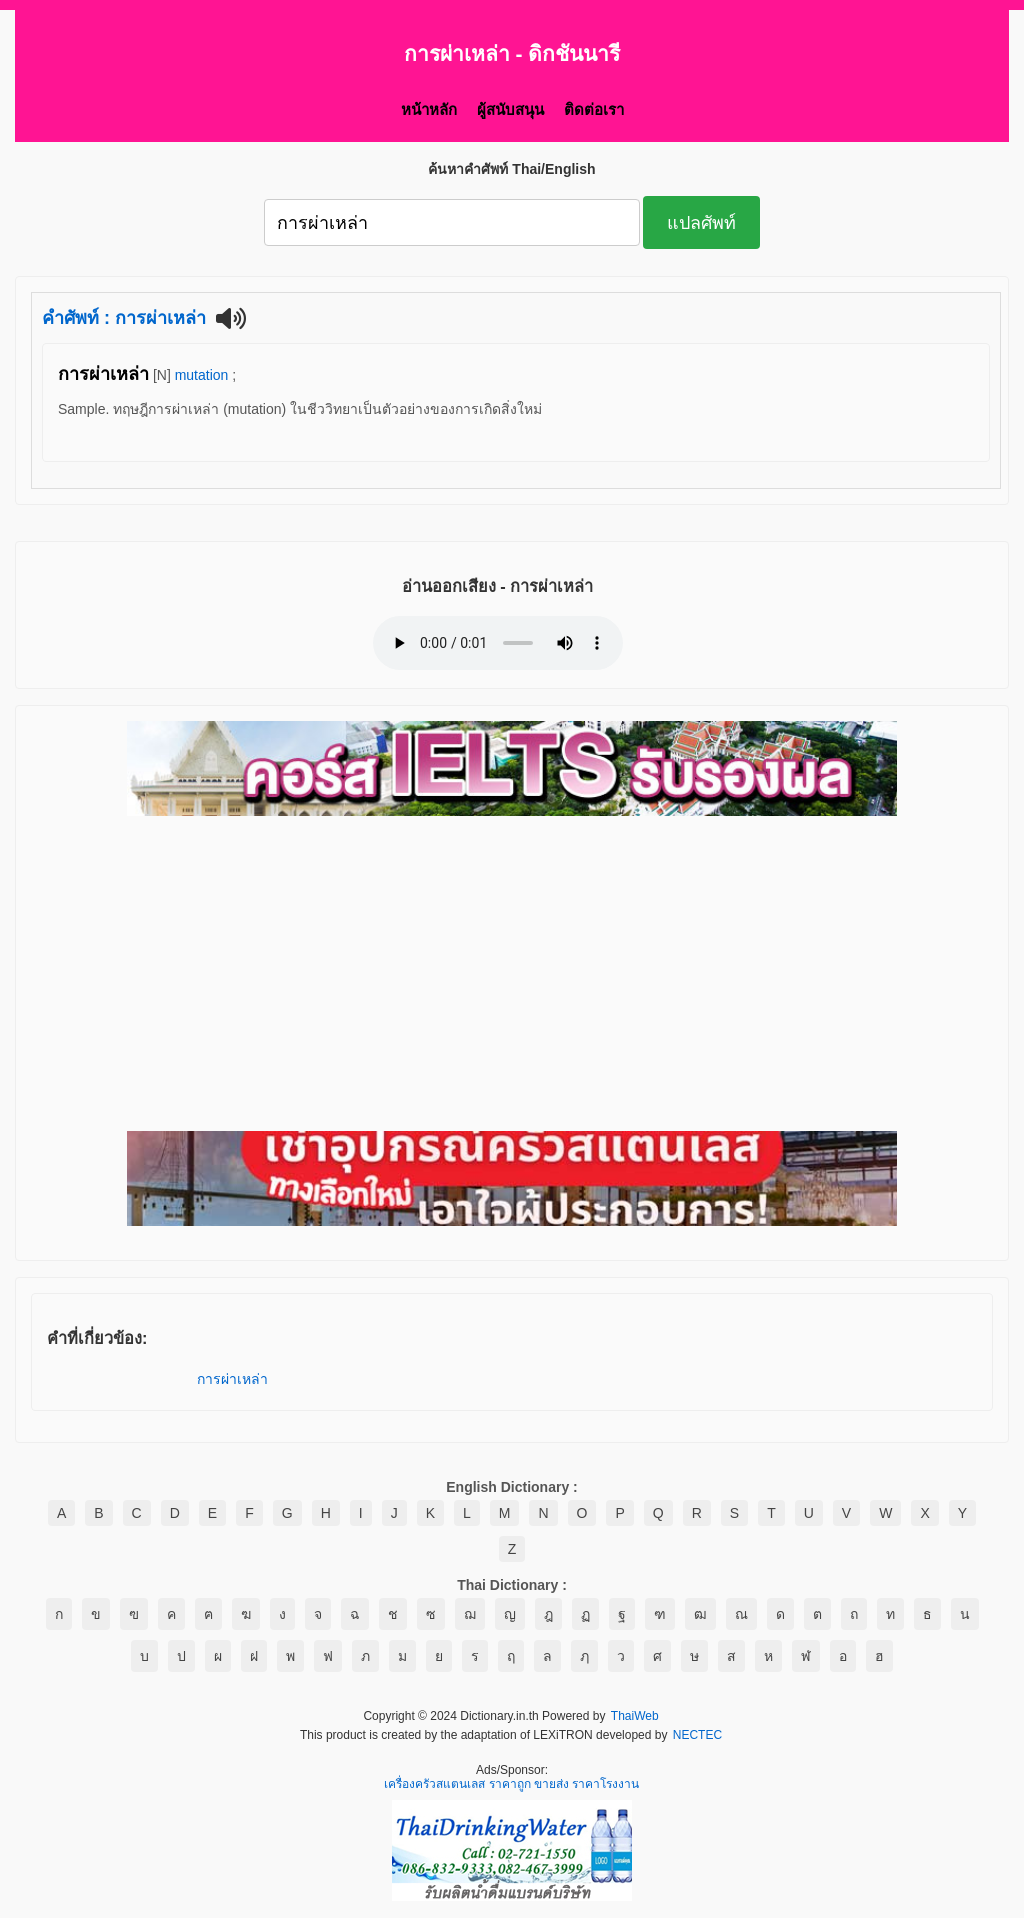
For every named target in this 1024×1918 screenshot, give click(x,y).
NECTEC (697, 1736)
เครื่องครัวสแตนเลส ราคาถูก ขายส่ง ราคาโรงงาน (511, 1785)
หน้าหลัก (429, 109)
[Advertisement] (512, 975)
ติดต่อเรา (594, 109)
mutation (202, 375)
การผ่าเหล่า (232, 1379)
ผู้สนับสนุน (510, 109)
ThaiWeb (635, 1717)
